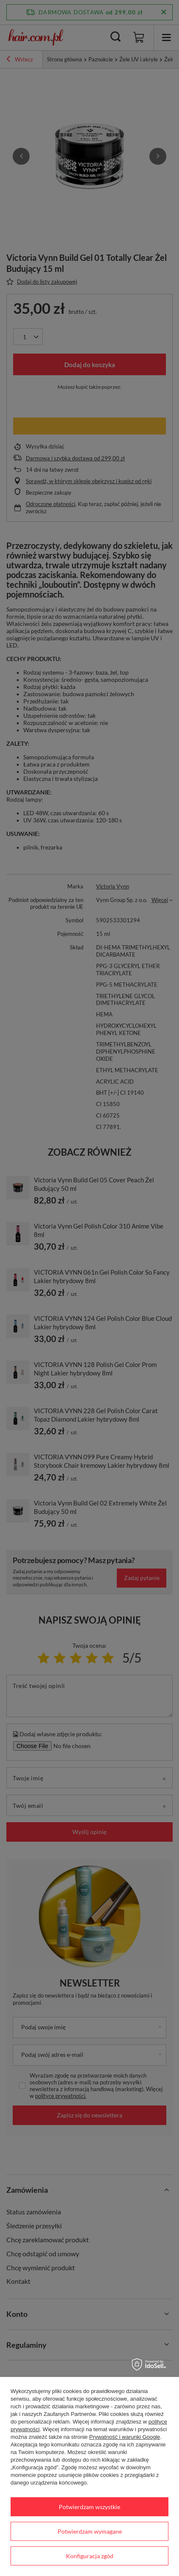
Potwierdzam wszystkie (89, 2506)
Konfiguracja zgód (89, 2555)
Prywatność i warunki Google (124, 2437)
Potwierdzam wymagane (90, 2531)
